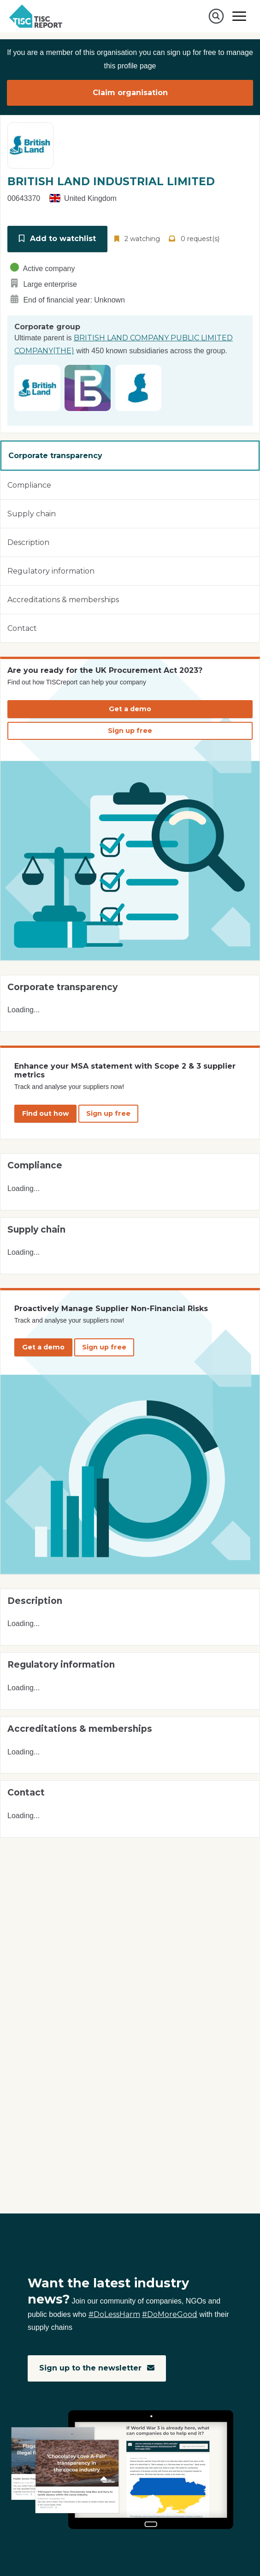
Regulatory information (51, 571)
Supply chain (31, 513)
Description (28, 542)
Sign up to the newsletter (97, 2368)
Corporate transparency (55, 455)
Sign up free (130, 730)
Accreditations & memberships (63, 599)
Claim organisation (130, 92)
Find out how (45, 1113)
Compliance (29, 485)
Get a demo (130, 709)
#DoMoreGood (169, 2314)
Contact (22, 628)
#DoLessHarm (114, 2314)
